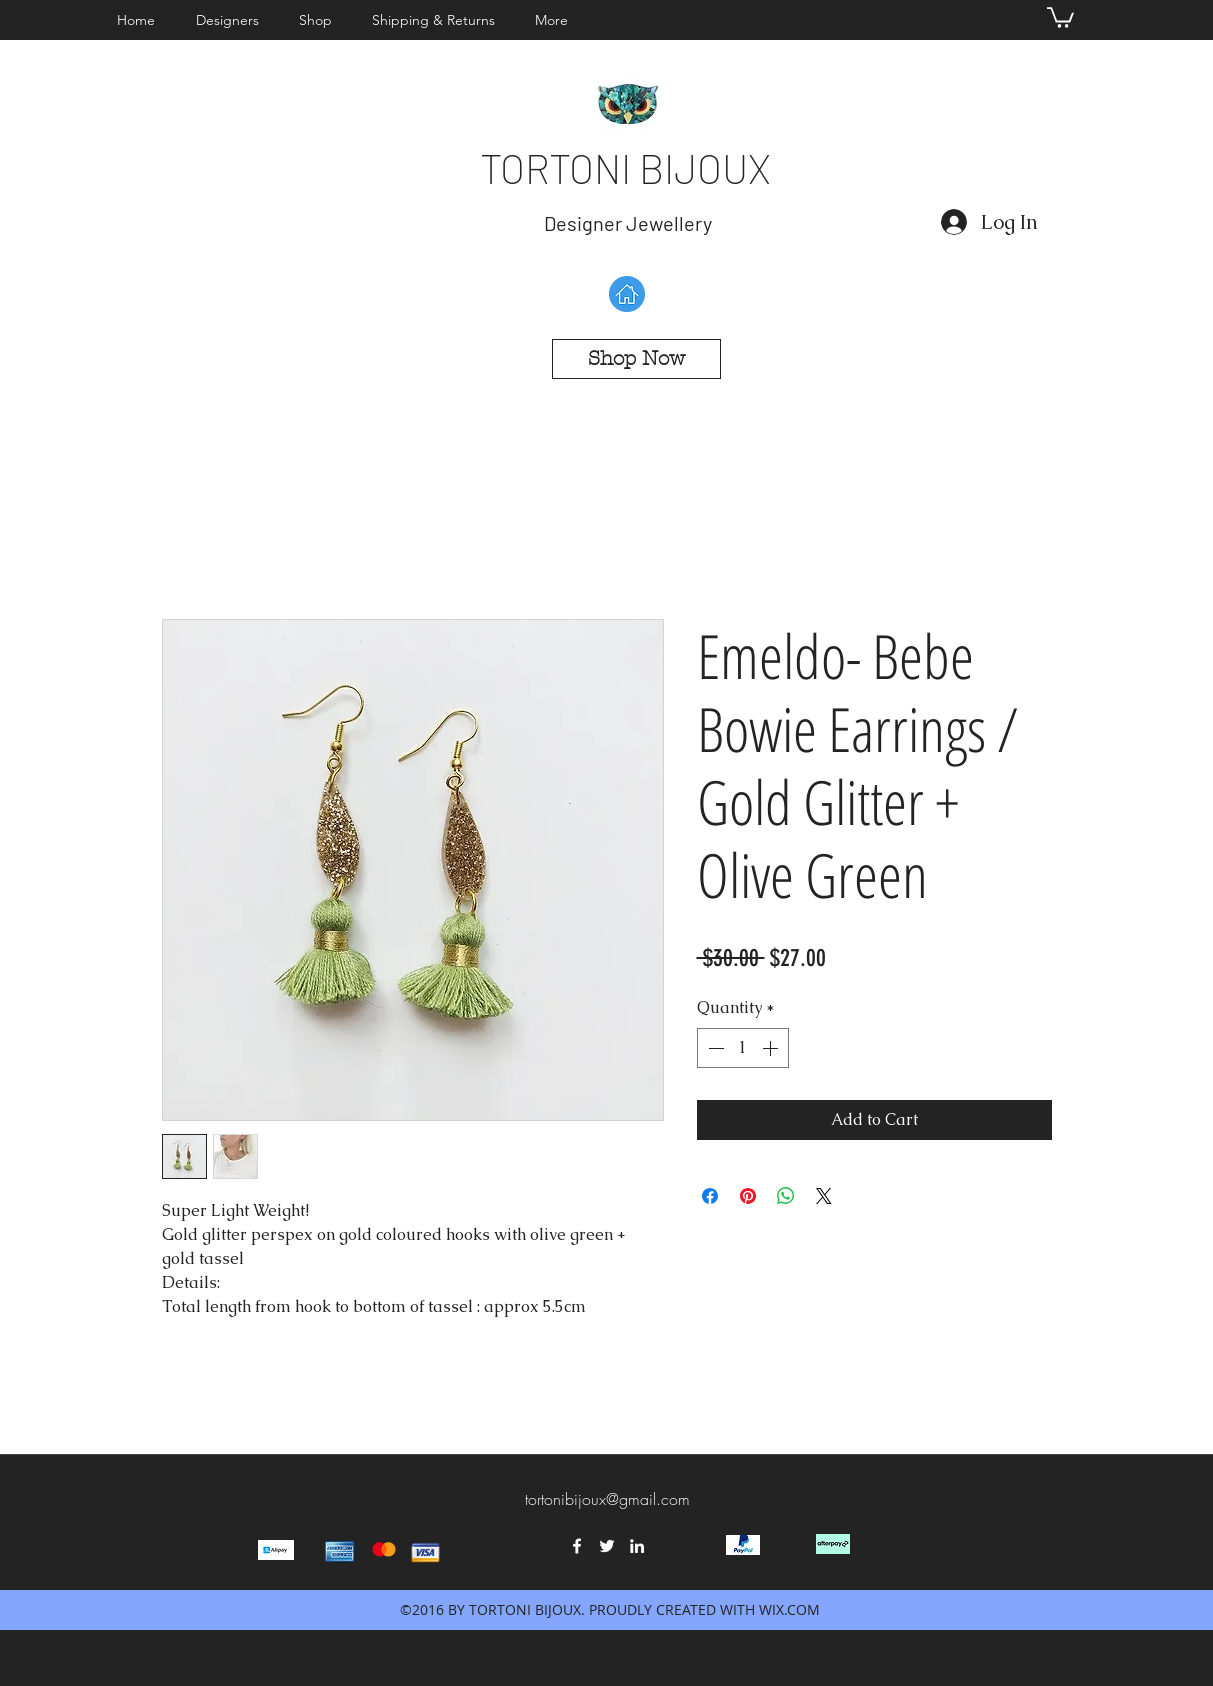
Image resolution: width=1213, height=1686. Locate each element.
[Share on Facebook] (710, 1196)
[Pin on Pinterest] (748, 1196)
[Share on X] (824, 1196)
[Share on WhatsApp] (786, 1196)
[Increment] (772, 1048)
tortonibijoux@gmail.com (607, 1499)
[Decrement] (714, 1048)
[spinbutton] (743, 1048)
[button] (232, 20)
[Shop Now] (636, 359)
